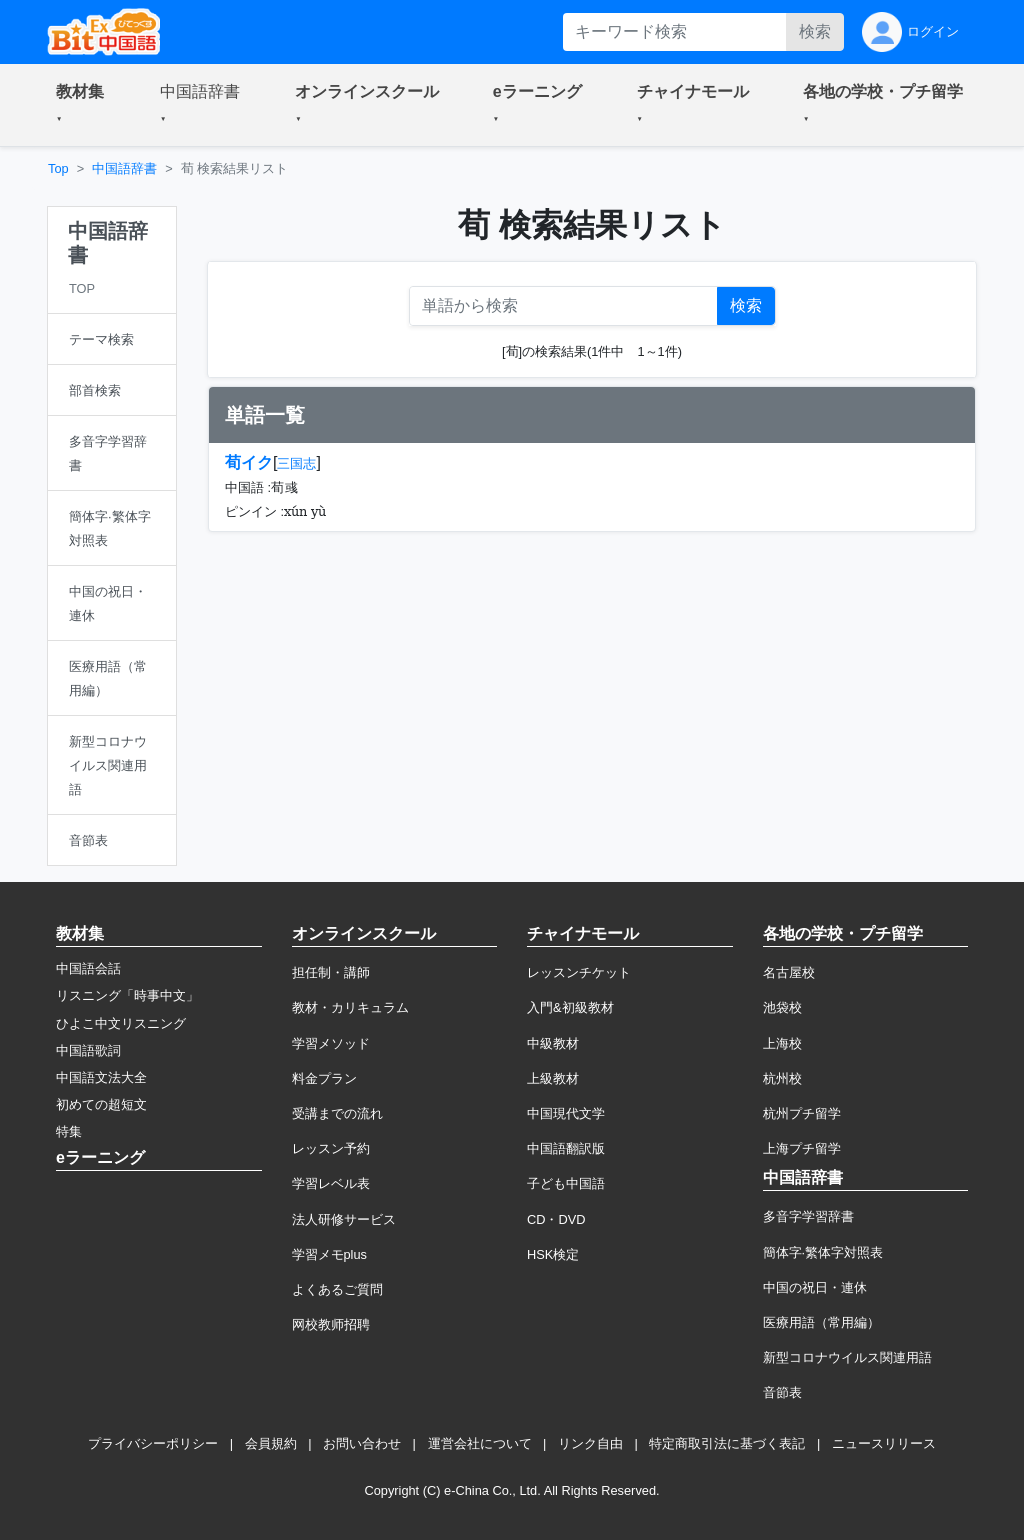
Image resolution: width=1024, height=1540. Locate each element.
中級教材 (553, 1043)
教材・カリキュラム (350, 1007)
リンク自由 (590, 1443)
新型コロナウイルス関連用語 (847, 1357)
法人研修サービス (344, 1219)
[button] (84, 105)
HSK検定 (553, 1254)
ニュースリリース (884, 1443)
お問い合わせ (362, 1443)
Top (58, 168)
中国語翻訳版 (566, 1148)
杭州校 (782, 1078)
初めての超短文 (101, 1104)
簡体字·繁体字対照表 (823, 1252)
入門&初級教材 (570, 1007)
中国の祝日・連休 (815, 1287)
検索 (815, 31)
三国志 (296, 463)
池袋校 (782, 1007)
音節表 (782, 1392)
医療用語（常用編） (821, 1322)
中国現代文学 (566, 1113)
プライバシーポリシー (153, 1443)
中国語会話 (88, 968)
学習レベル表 (331, 1183)
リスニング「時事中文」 (127, 995)
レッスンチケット (579, 972)
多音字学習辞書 (808, 1216)
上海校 (782, 1043)
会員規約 (271, 1443)
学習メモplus (329, 1254)
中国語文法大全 (101, 1077)
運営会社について (480, 1443)
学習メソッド (331, 1043)
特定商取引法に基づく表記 (727, 1443)
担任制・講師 (331, 972)
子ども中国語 (566, 1183)
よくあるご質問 (337, 1289)
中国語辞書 (124, 168)
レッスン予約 (331, 1148)
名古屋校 (789, 972)
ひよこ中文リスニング (121, 1023)
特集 (69, 1131)
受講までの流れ (337, 1113)
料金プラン (324, 1078)
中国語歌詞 (88, 1050)
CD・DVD (556, 1219)
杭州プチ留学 (802, 1113)
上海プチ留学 (802, 1148)
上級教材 (553, 1078)
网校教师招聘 (331, 1324)
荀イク (249, 462)
